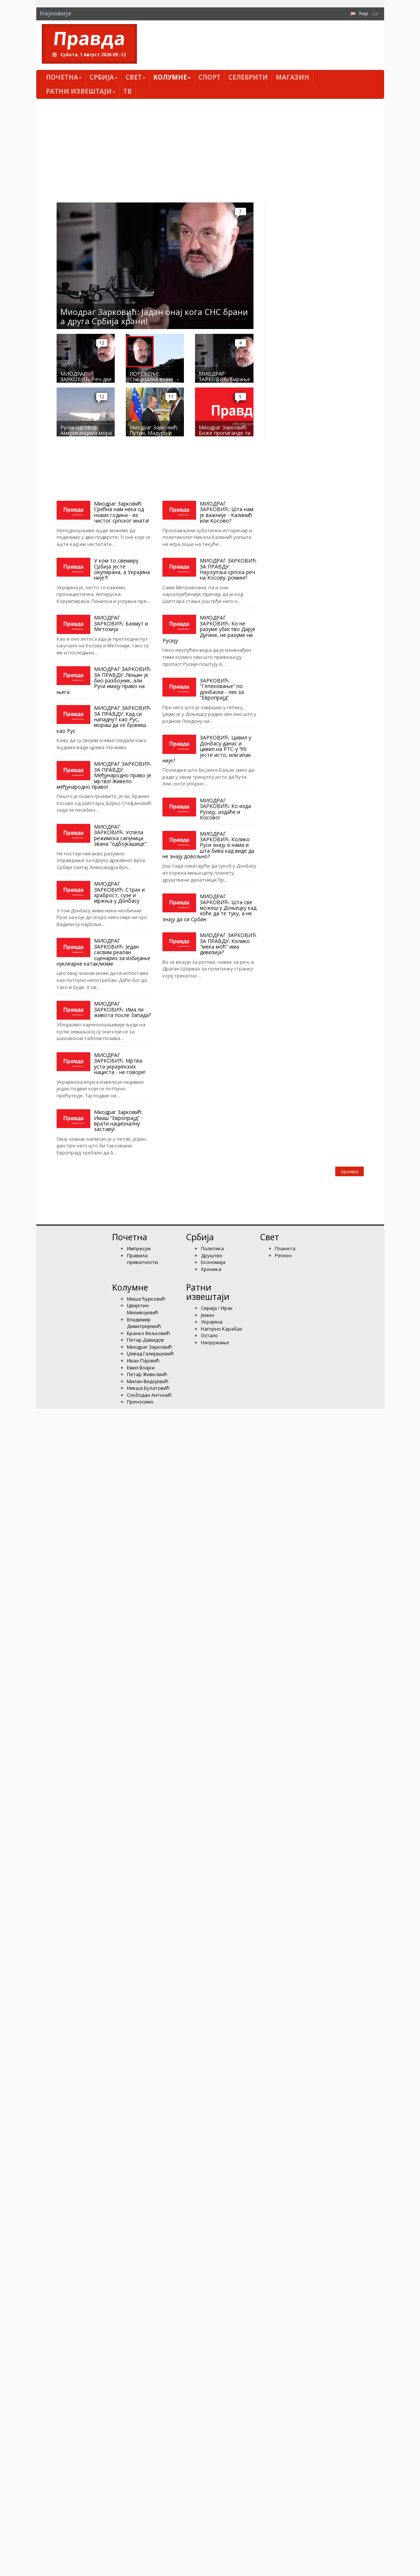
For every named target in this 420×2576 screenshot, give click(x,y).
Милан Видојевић (147, 1381)
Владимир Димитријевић (144, 1323)
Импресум (139, 1248)
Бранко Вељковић (148, 1333)
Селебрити (248, 77)
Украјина (211, 1321)
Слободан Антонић (149, 1395)
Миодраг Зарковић (149, 1347)
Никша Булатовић (148, 1388)
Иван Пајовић (143, 1360)
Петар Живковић (147, 1374)
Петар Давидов (145, 1339)
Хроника (211, 1269)
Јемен (207, 1315)
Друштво (211, 1255)
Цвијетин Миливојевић (142, 1309)
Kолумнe (172, 77)
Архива (349, 1171)
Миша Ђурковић (146, 1298)
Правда (89, 38)
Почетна (64, 77)
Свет (135, 77)
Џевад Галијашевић (150, 1353)
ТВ (127, 91)
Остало (209, 1335)
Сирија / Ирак (217, 1308)
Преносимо (140, 1401)
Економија (213, 1262)
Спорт (209, 77)
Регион (283, 1255)
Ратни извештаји (80, 91)
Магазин (292, 77)
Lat (375, 13)
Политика (212, 1248)
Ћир (363, 13)
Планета (285, 1248)
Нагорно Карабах (221, 1328)
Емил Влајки (141, 1367)
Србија (104, 77)
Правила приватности (142, 1259)
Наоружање (215, 1342)
